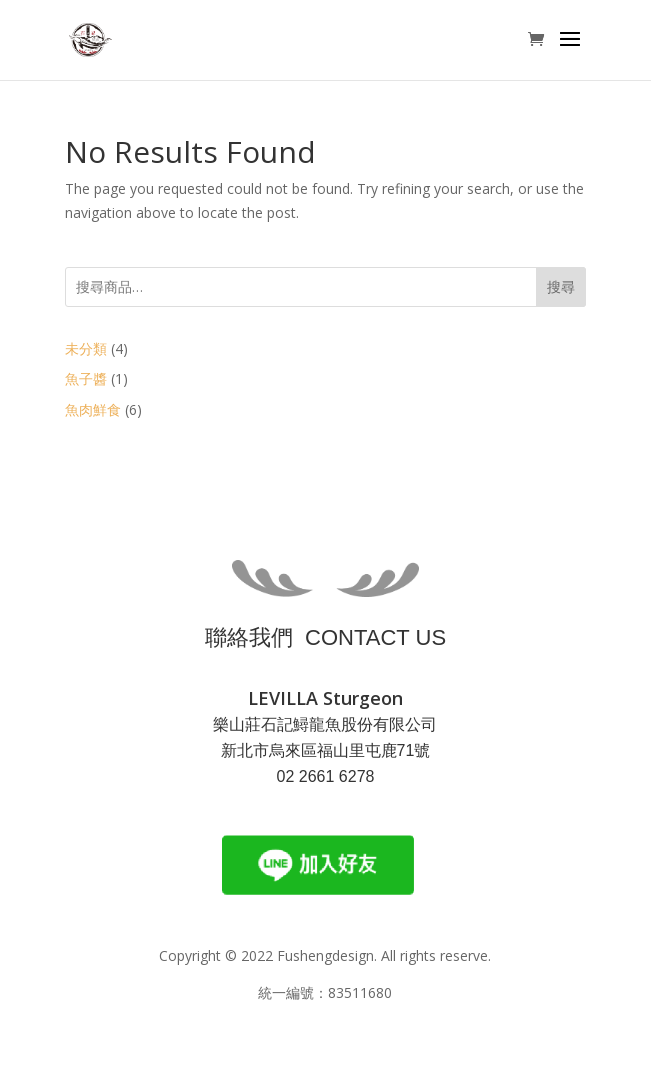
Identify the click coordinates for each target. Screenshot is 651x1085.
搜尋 (561, 286)
